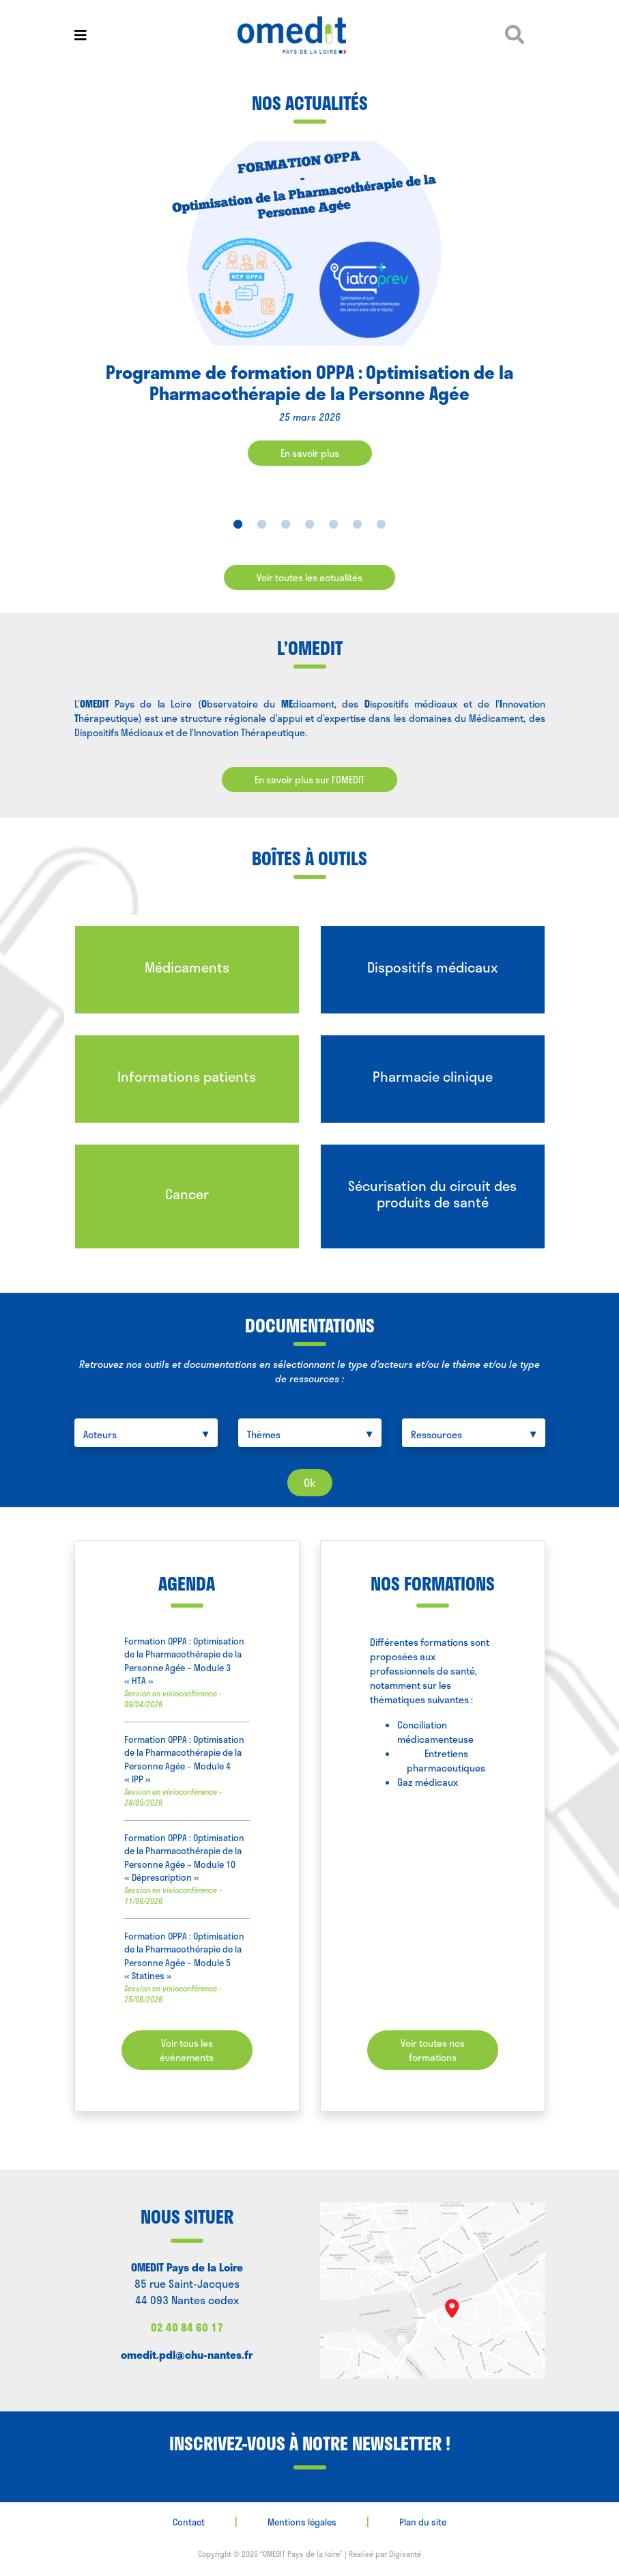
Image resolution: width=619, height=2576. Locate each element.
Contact (189, 2522)
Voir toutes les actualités (309, 577)
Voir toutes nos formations (433, 2050)
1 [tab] (237, 524)
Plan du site (422, 2522)
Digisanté (405, 2554)
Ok (310, 1482)
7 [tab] (381, 524)
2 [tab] (261, 524)
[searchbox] (149, 1434)
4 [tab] (309, 524)
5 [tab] (333, 524)
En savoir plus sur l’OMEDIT (309, 779)
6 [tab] (357, 524)
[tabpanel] (309, 314)
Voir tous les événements (187, 2050)
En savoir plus (309, 453)
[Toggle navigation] (80, 35)
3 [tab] (285, 524)
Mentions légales (302, 2522)
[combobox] (146, 1432)
